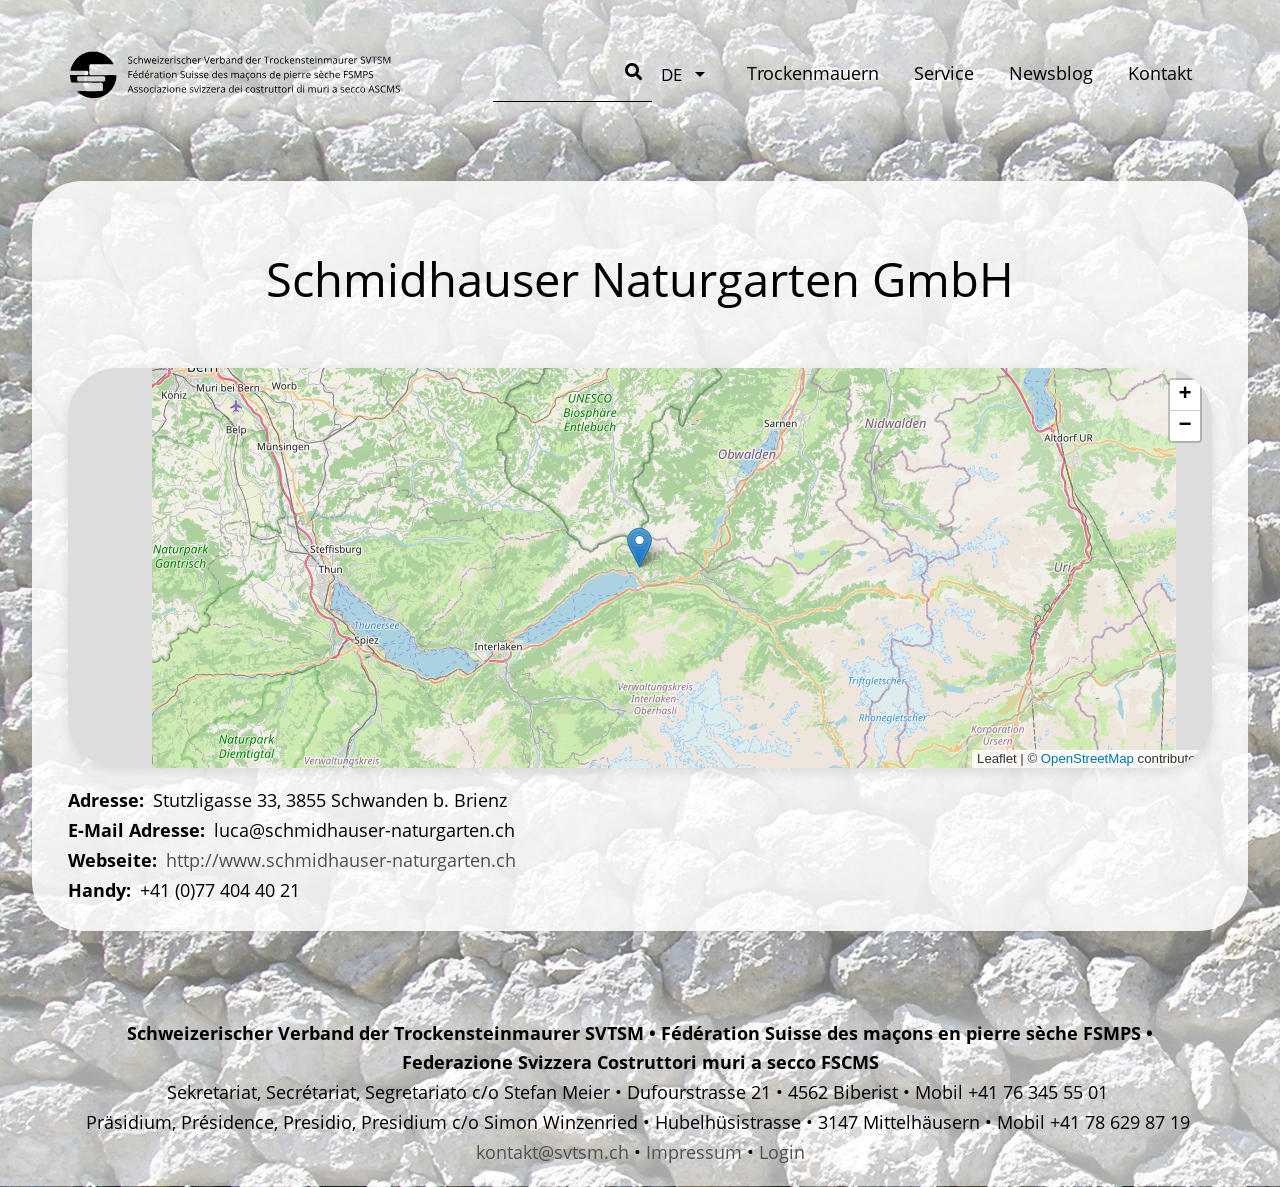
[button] (639, 547)
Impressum (694, 1152)
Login (782, 1152)
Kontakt (831, 73)
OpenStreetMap (1087, 758)
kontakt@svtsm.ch (552, 1152)
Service (614, 73)
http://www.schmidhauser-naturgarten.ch (341, 860)
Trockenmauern (483, 73)
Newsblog (722, 73)
